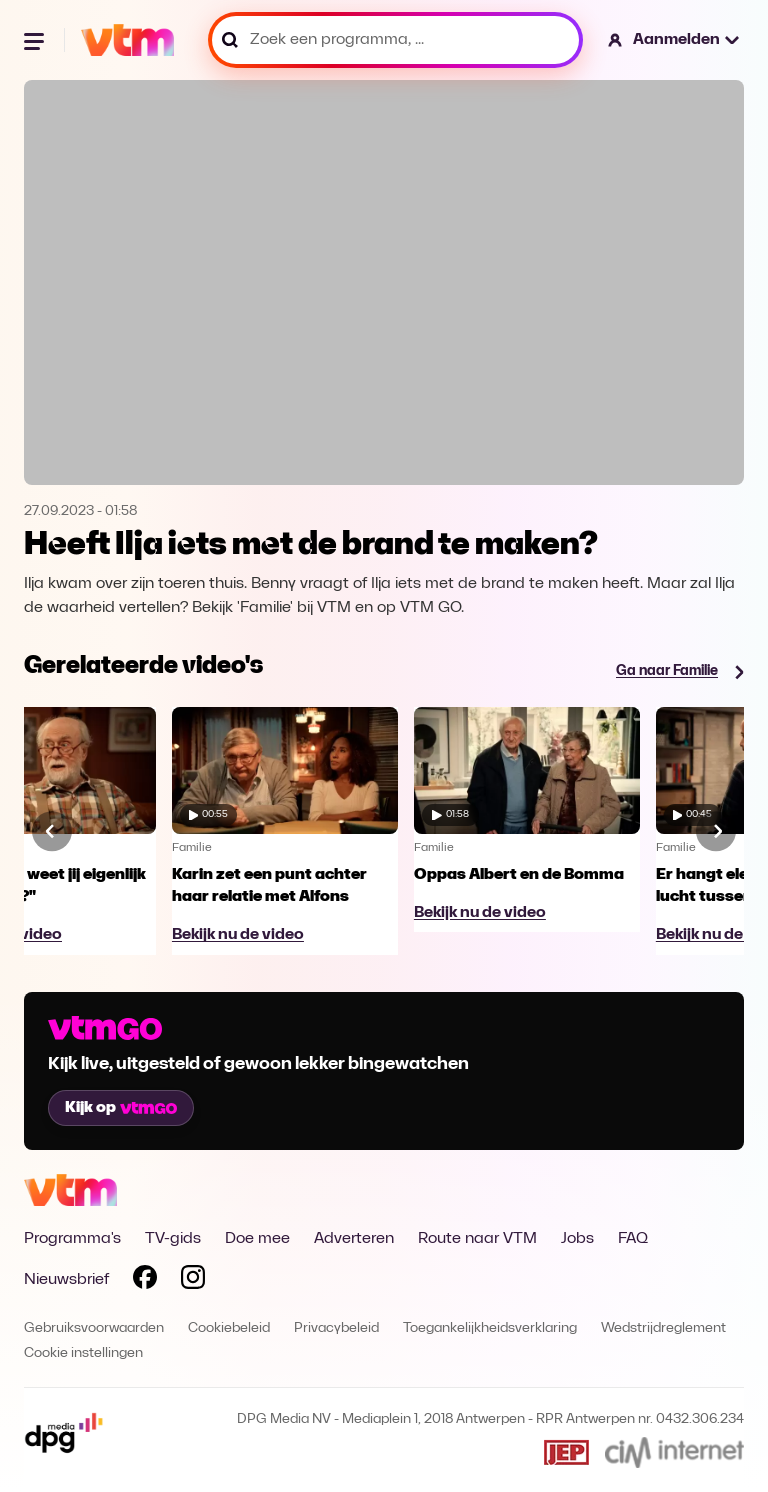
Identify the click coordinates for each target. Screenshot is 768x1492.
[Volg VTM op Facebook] (145, 1281)
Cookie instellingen (83, 1353)
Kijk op (121, 1108)
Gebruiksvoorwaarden (94, 1328)
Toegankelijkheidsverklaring (490, 1328)
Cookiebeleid (229, 1328)
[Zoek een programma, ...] (395, 40)
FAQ (633, 1239)
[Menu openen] (36, 40)
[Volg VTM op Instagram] (193, 1281)
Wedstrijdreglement (663, 1328)
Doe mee (257, 1239)
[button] (674, 40)
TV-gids (173, 1239)
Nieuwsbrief (66, 1280)
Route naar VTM (477, 1239)
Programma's (72, 1239)
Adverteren (354, 1239)
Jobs (577, 1239)
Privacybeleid (336, 1328)
